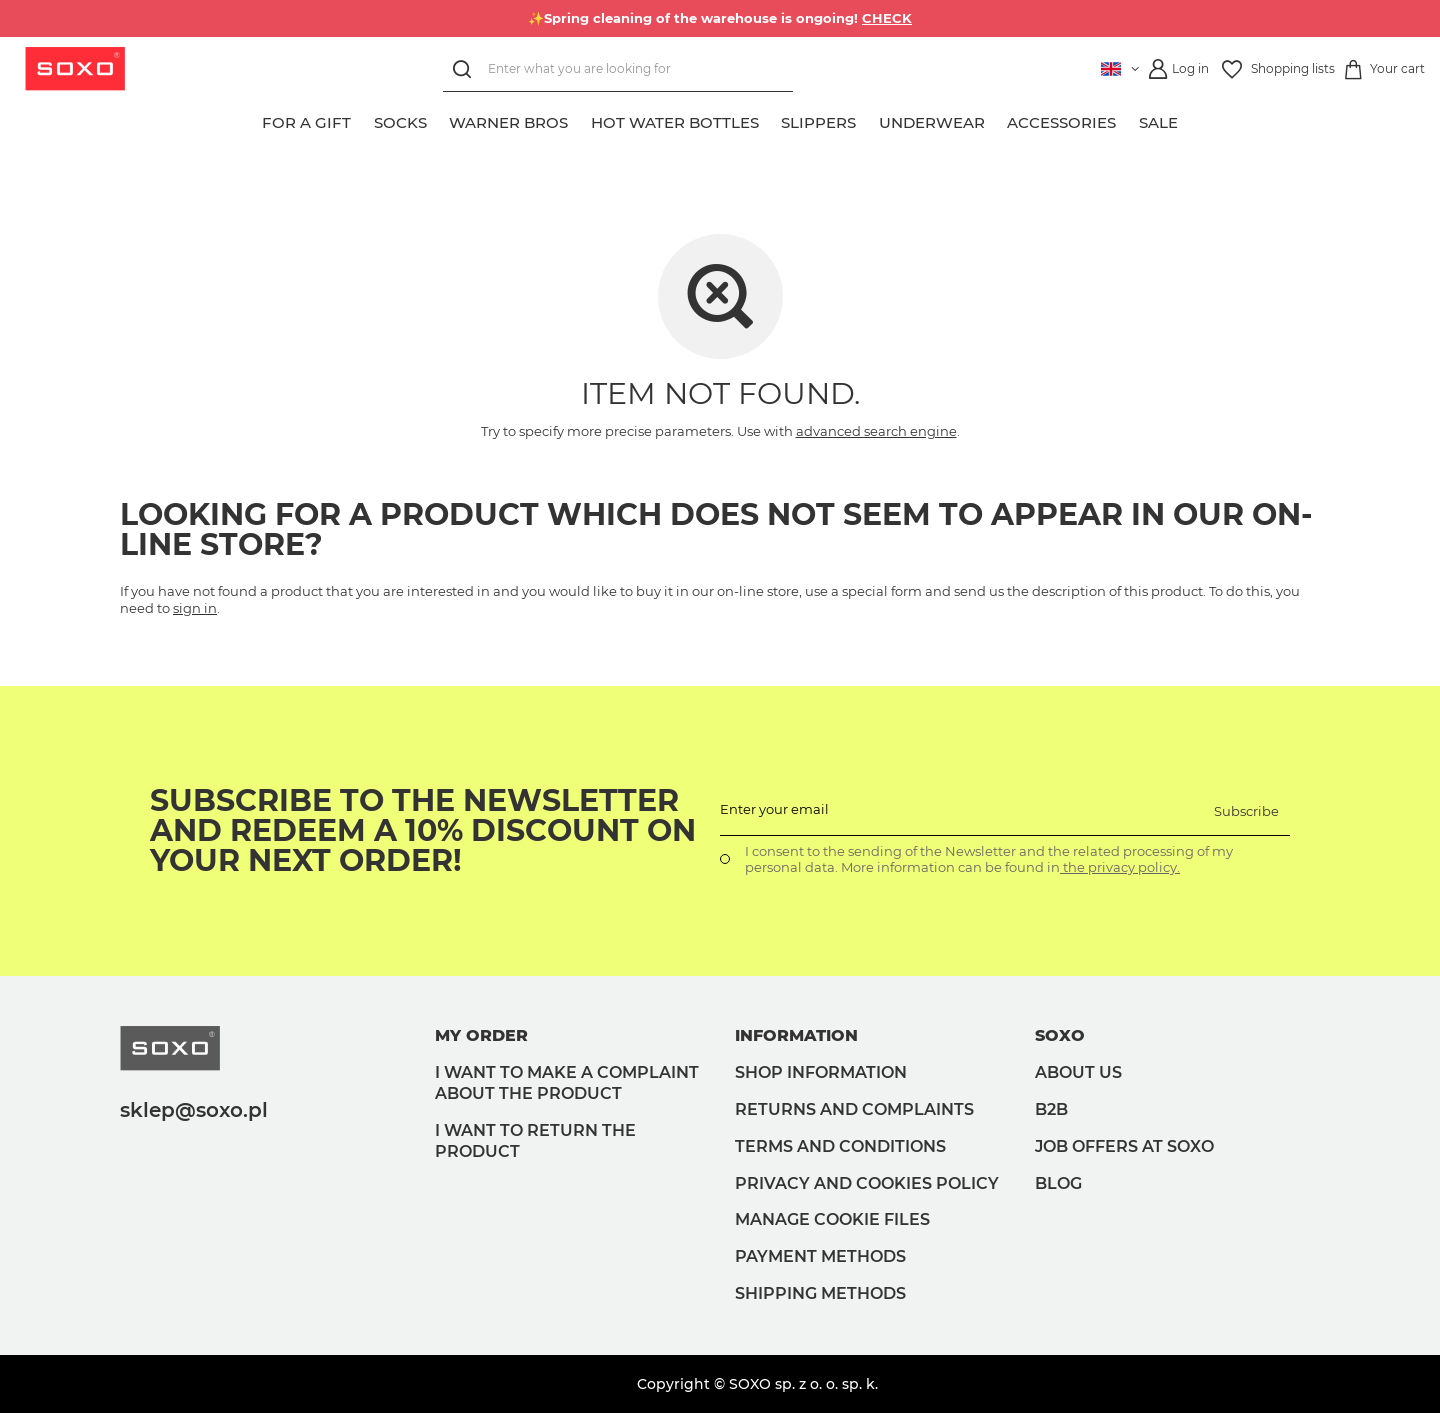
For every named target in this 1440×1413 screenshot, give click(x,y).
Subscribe (1246, 811)
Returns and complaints (854, 1109)
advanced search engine (876, 431)
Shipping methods (820, 1293)
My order (481, 1035)
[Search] (465, 69)
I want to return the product (535, 1141)
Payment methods (820, 1256)
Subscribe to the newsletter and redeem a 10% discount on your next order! (423, 831)
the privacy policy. (1120, 867)
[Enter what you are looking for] (618, 69)
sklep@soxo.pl (194, 1110)
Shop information (821, 1072)
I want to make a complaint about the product (567, 1083)
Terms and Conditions (840, 1146)
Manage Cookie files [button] (832, 1219)
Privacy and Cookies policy (867, 1183)
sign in (195, 608)
